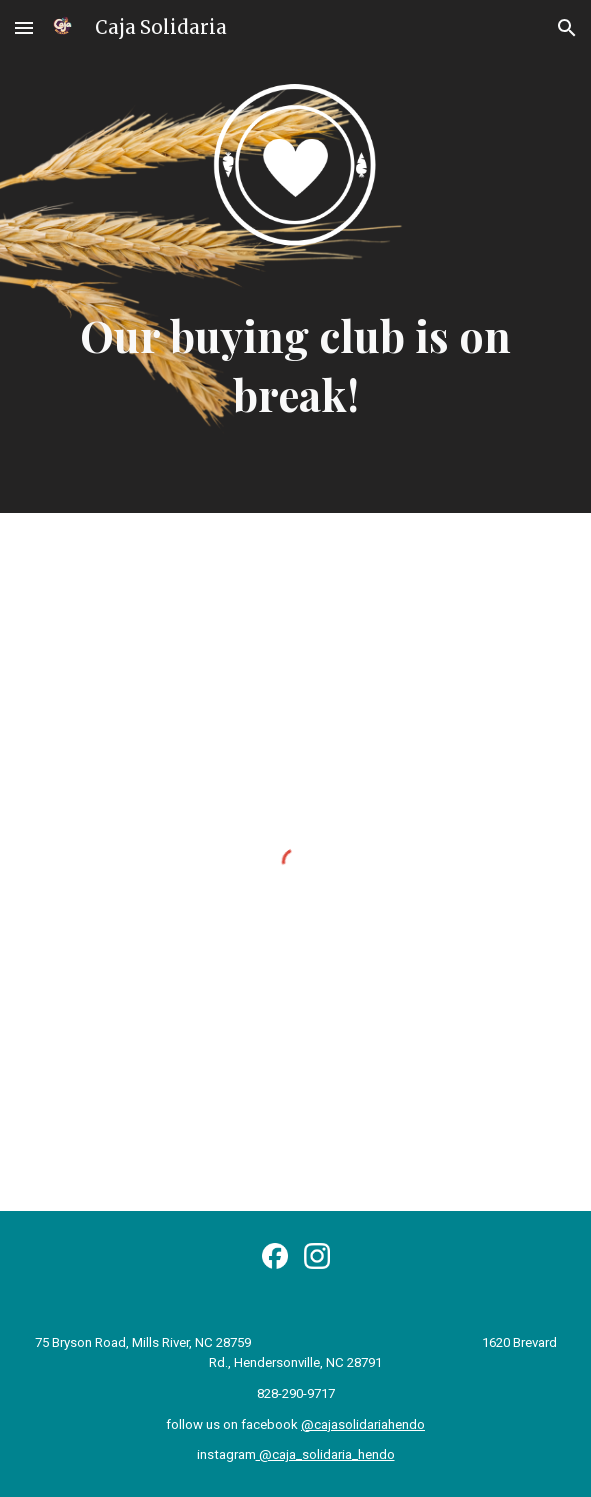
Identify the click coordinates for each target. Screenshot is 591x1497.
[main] (296, 366)
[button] (24, 27)
